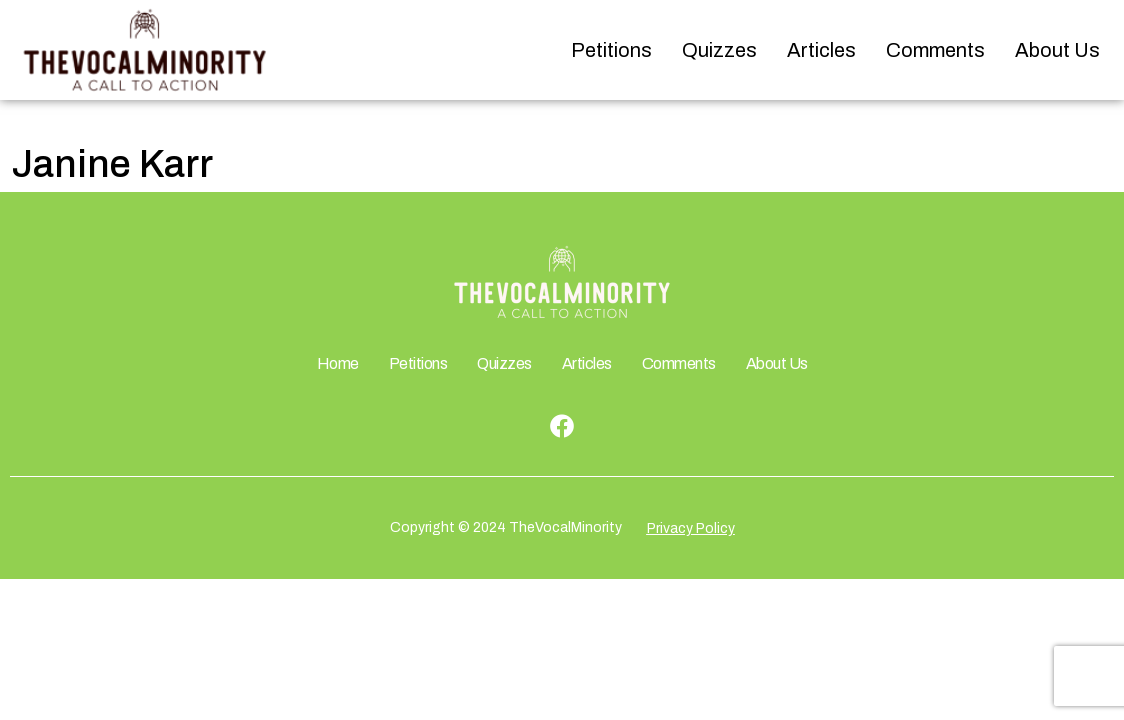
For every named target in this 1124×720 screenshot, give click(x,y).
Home (338, 363)
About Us (1057, 50)
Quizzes (719, 50)
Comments (935, 50)
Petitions (611, 50)
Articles (821, 50)
